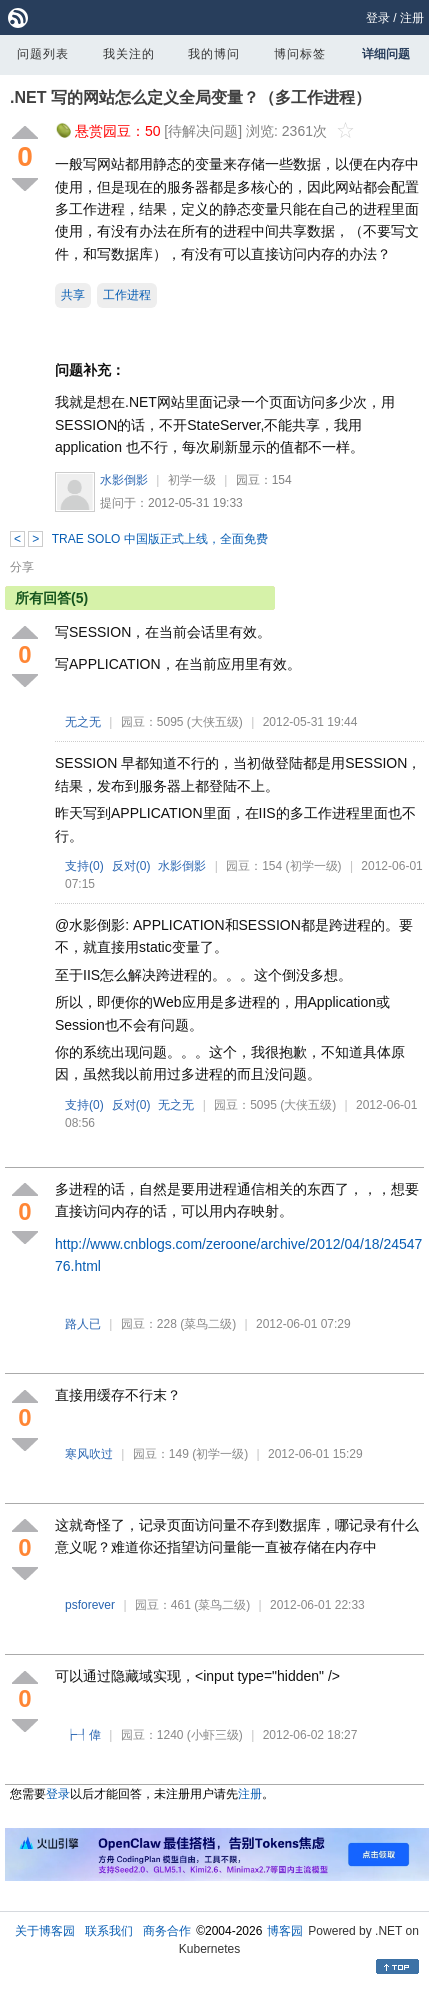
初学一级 (192, 480)
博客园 (285, 1931)
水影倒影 (124, 480)
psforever (90, 1605)
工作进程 (127, 295)
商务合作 (167, 1931)
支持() (84, 866)
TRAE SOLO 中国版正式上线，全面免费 (160, 539)
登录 (378, 18)
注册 (412, 18)
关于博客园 (45, 1931)
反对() (131, 866)
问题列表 (43, 54)
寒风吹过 (89, 1454)
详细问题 (386, 54)
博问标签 (300, 54)
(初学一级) (314, 866)
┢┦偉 (83, 1735)
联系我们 (109, 1931)
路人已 (83, 1324)
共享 (73, 295)
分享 (22, 567)
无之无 (83, 722)
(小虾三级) (215, 1735)
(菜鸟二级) (208, 1324)
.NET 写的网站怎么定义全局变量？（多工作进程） (190, 97)
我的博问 (214, 54)
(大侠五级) (215, 722)
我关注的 (129, 54)
